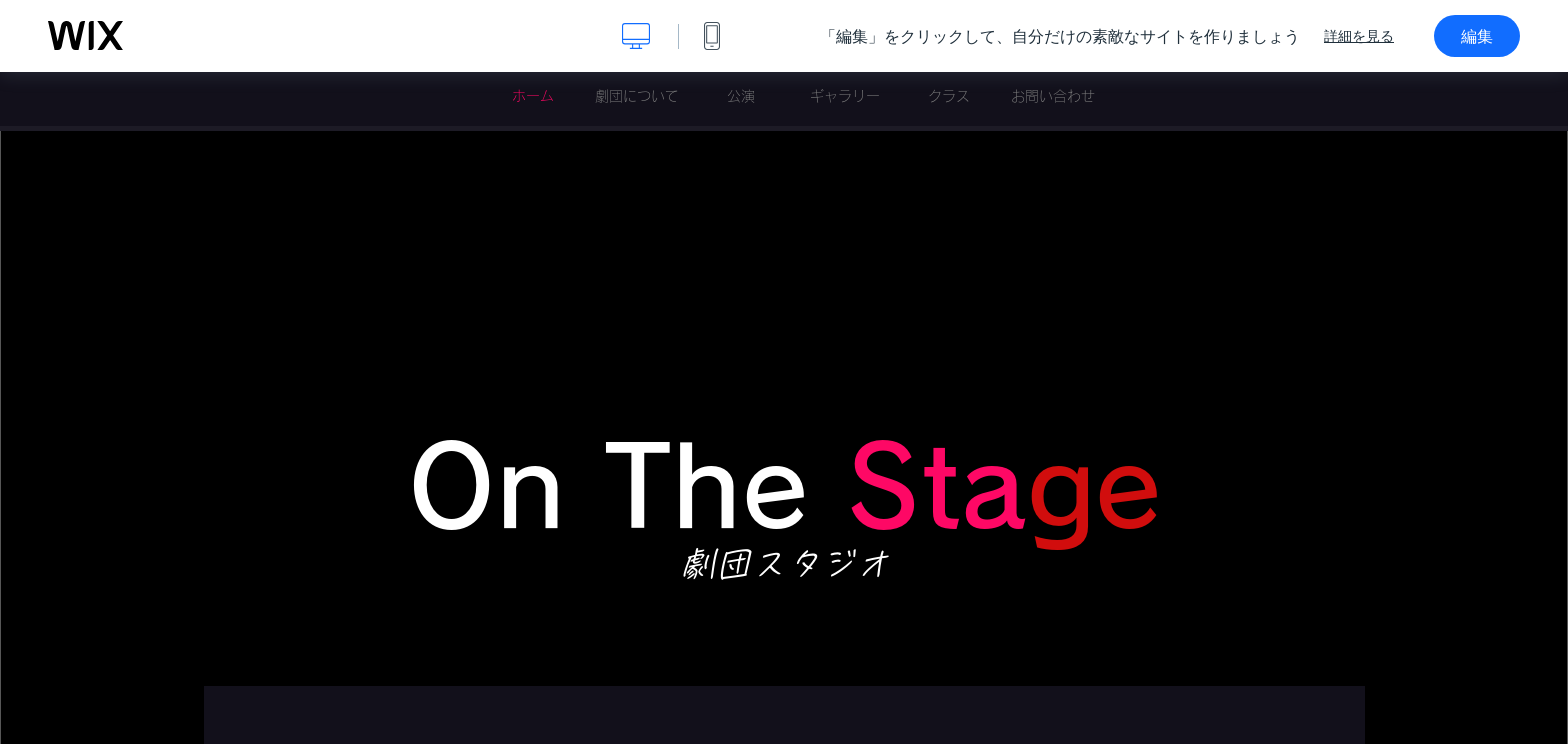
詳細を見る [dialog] (1359, 36)
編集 (1477, 36)
